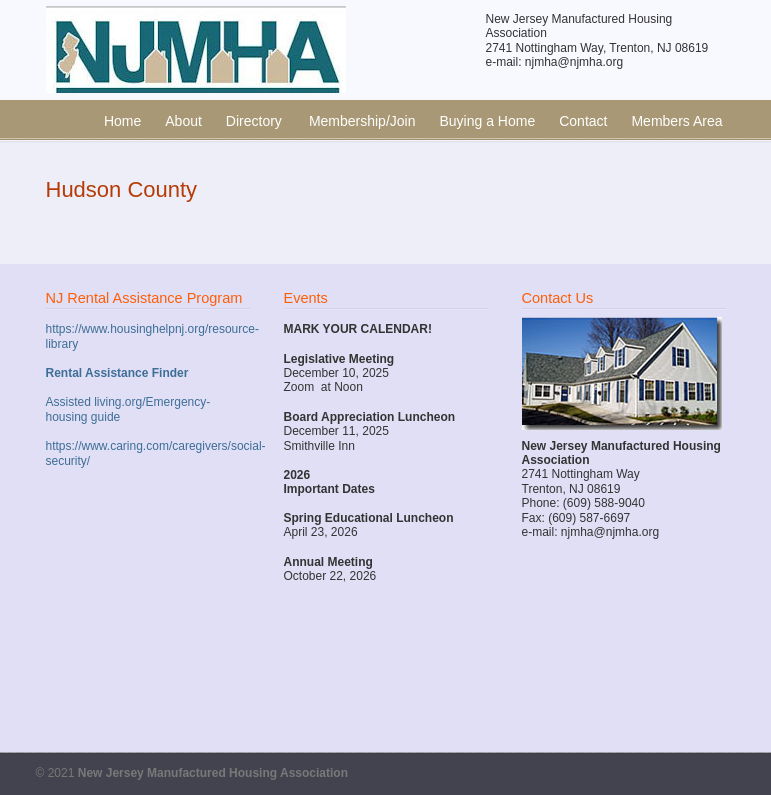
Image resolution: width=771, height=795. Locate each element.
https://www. (78, 446)
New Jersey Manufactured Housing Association (196, 49)
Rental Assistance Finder (117, 373)
